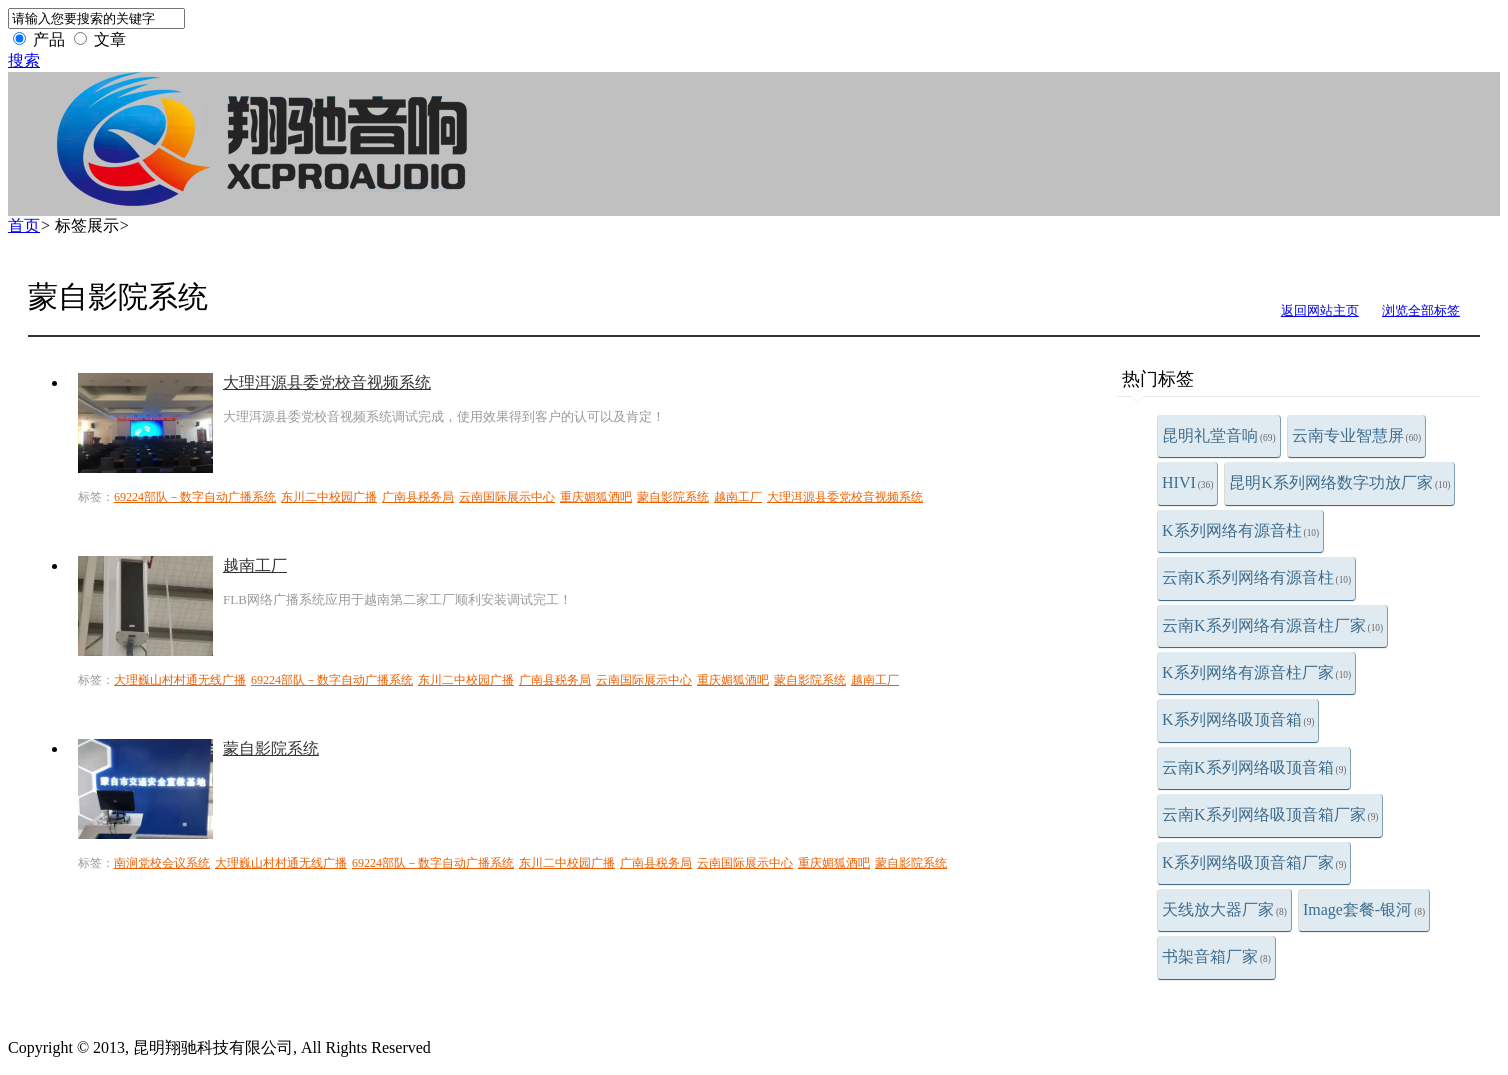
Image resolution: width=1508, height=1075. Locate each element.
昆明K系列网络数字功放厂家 (1339, 482)
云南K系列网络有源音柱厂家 (1272, 625)
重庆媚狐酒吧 (596, 497)
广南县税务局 (418, 497)
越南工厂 (738, 497)
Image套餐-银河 (1364, 909)
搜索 (24, 60)
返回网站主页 (1320, 310)
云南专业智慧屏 (1357, 435)
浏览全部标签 (1421, 310)
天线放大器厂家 (1224, 909)
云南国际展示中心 (507, 497)
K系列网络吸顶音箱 (1238, 719)
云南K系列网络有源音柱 (1256, 577)
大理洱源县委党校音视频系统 (327, 382)
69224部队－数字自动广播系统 (195, 497)
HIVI (1187, 482)
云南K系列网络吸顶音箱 (1254, 767)
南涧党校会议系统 (162, 863)
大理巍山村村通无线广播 (180, 680)
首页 (24, 225)
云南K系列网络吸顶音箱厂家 (1270, 814)
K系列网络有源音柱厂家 (1256, 672)
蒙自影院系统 (673, 497)
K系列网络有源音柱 (1240, 530)
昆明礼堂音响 (1219, 435)
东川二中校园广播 (329, 497)
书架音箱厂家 (1216, 956)
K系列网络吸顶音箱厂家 (1254, 862)
